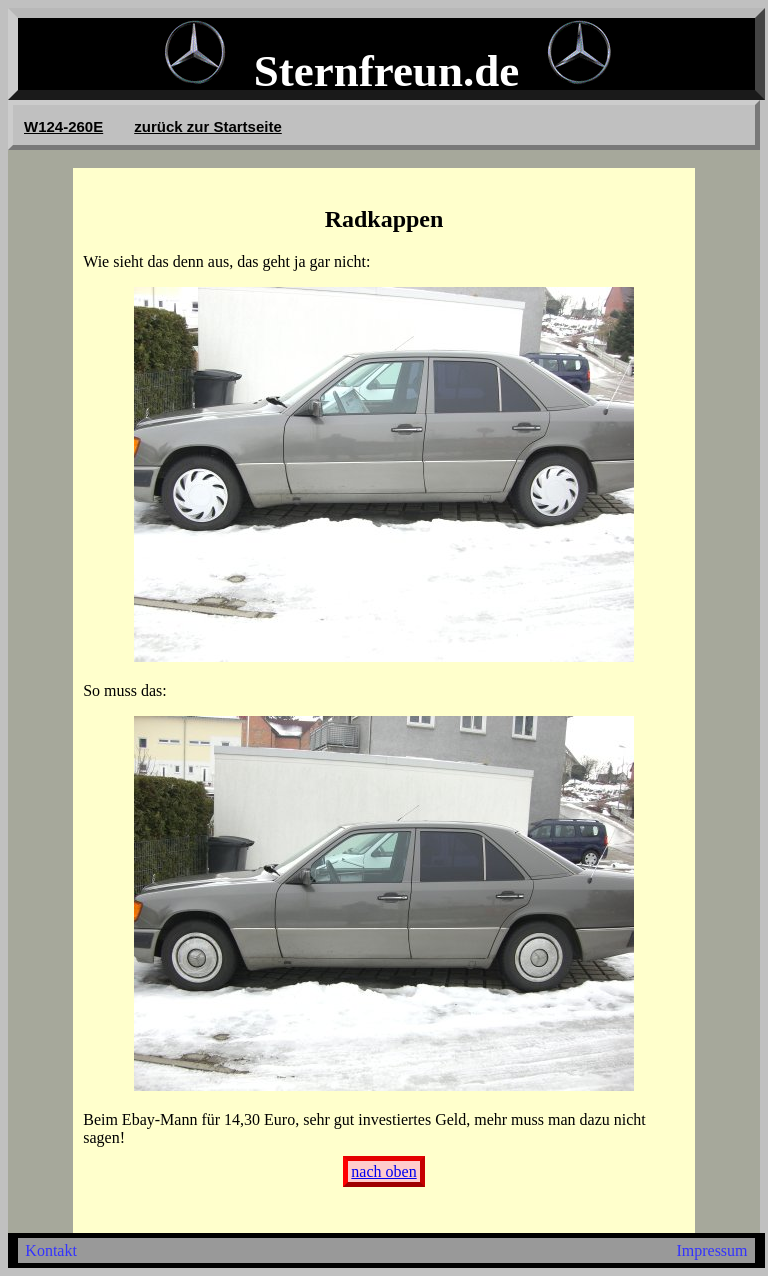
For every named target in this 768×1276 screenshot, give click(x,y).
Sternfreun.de (387, 71)
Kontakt (51, 1250)
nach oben (383, 1171)
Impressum (711, 1250)
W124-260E (63, 126)
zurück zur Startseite (208, 126)
